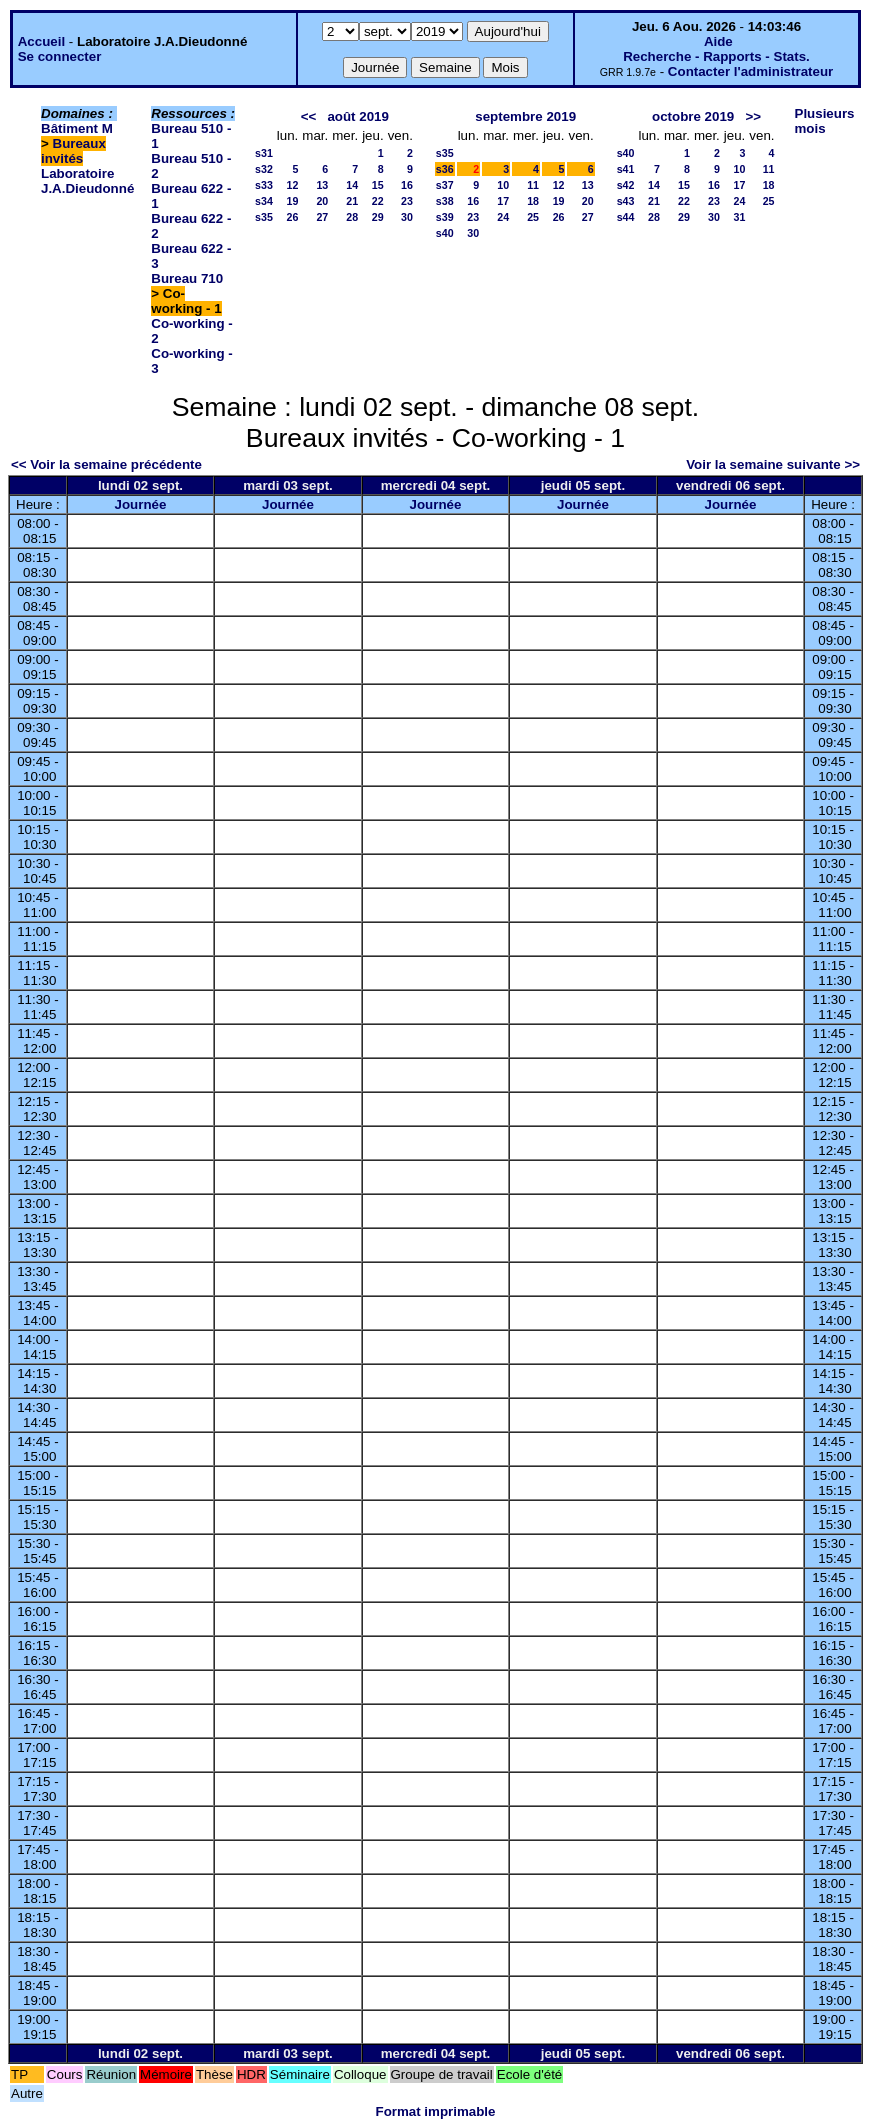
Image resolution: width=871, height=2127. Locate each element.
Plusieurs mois (825, 121)
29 (378, 217)
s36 (445, 169)
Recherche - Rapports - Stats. (716, 56)
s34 (264, 201)
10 (503, 185)
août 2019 (358, 116)
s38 (445, 201)
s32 (264, 169)
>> (753, 116)
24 (503, 217)
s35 (264, 217)
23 (407, 201)
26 (292, 217)
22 (378, 201)
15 (378, 185)
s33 (264, 185)
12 (292, 185)
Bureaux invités (73, 151)
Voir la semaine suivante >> (773, 464)
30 (407, 217)
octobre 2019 (693, 116)
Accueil (41, 41)
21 (352, 201)
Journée (141, 504)
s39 (445, 217)
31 (739, 217)
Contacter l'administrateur (750, 71)
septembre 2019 (525, 116)
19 (292, 201)
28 (352, 217)
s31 (264, 153)
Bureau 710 (187, 278)
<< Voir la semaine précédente (106, 464)
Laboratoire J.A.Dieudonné (87, 181)
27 (322, 217)
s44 (626, 217)
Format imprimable (436, 2111)
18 (533, 201)
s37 (445, 185)
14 (352, 185)
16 (407, 185)
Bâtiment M (77, 128)
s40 (445, 233)
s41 (626, 169)
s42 (626, 185)
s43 (626, 201)
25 (533, 217)
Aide (718, 41)
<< (309, 116)
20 (322, 201)
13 (322, 185)
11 (533, 185)
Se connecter (60, 56)
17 (503, 201)
